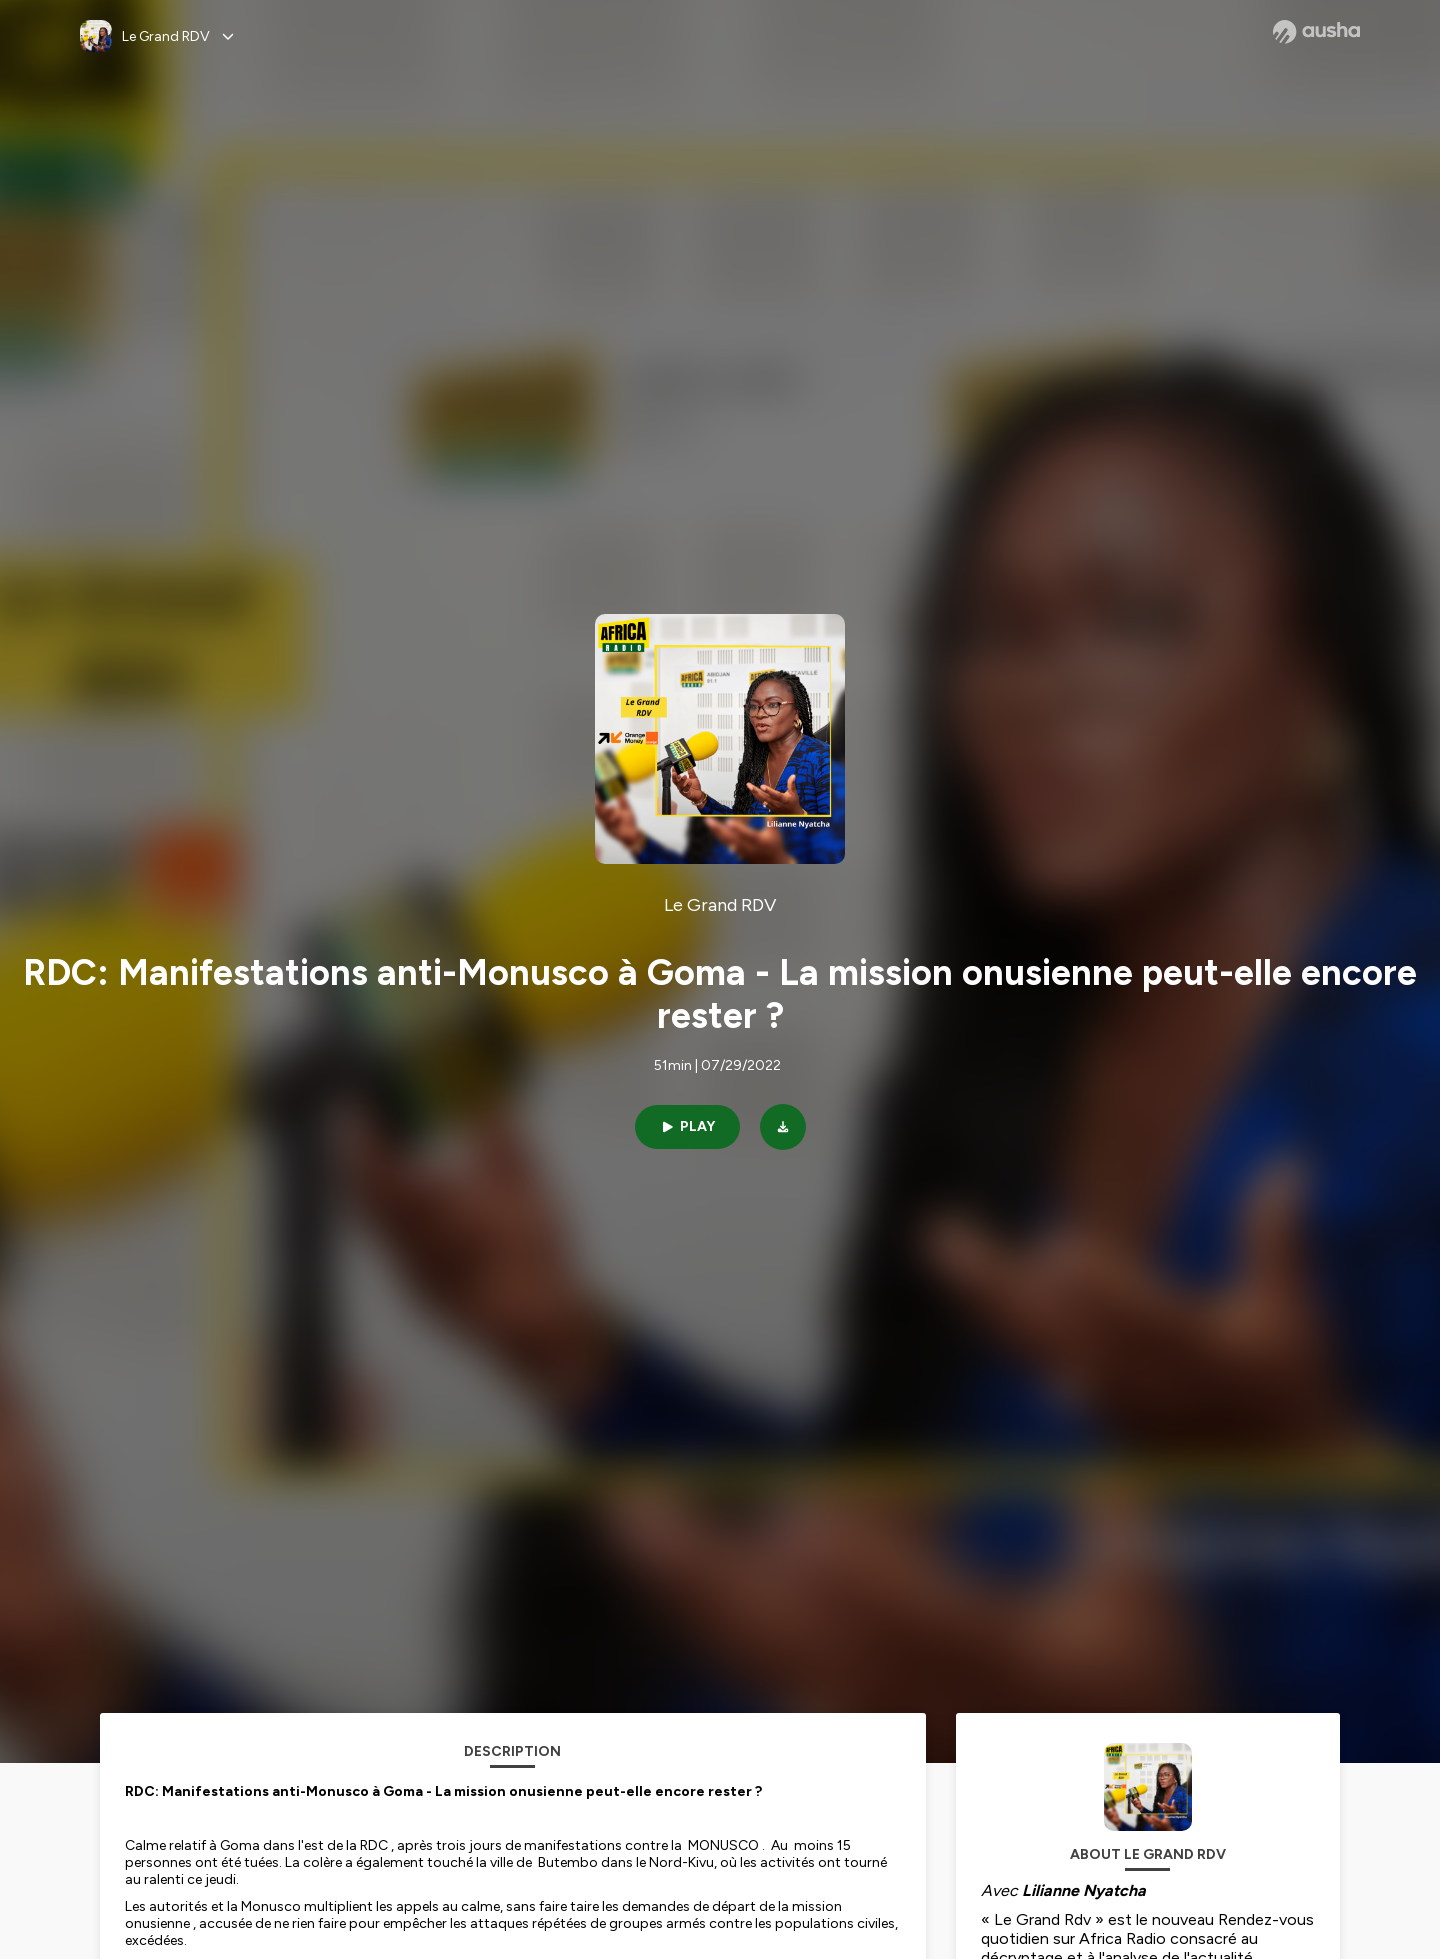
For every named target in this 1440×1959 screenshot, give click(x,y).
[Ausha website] (1316, 32)
